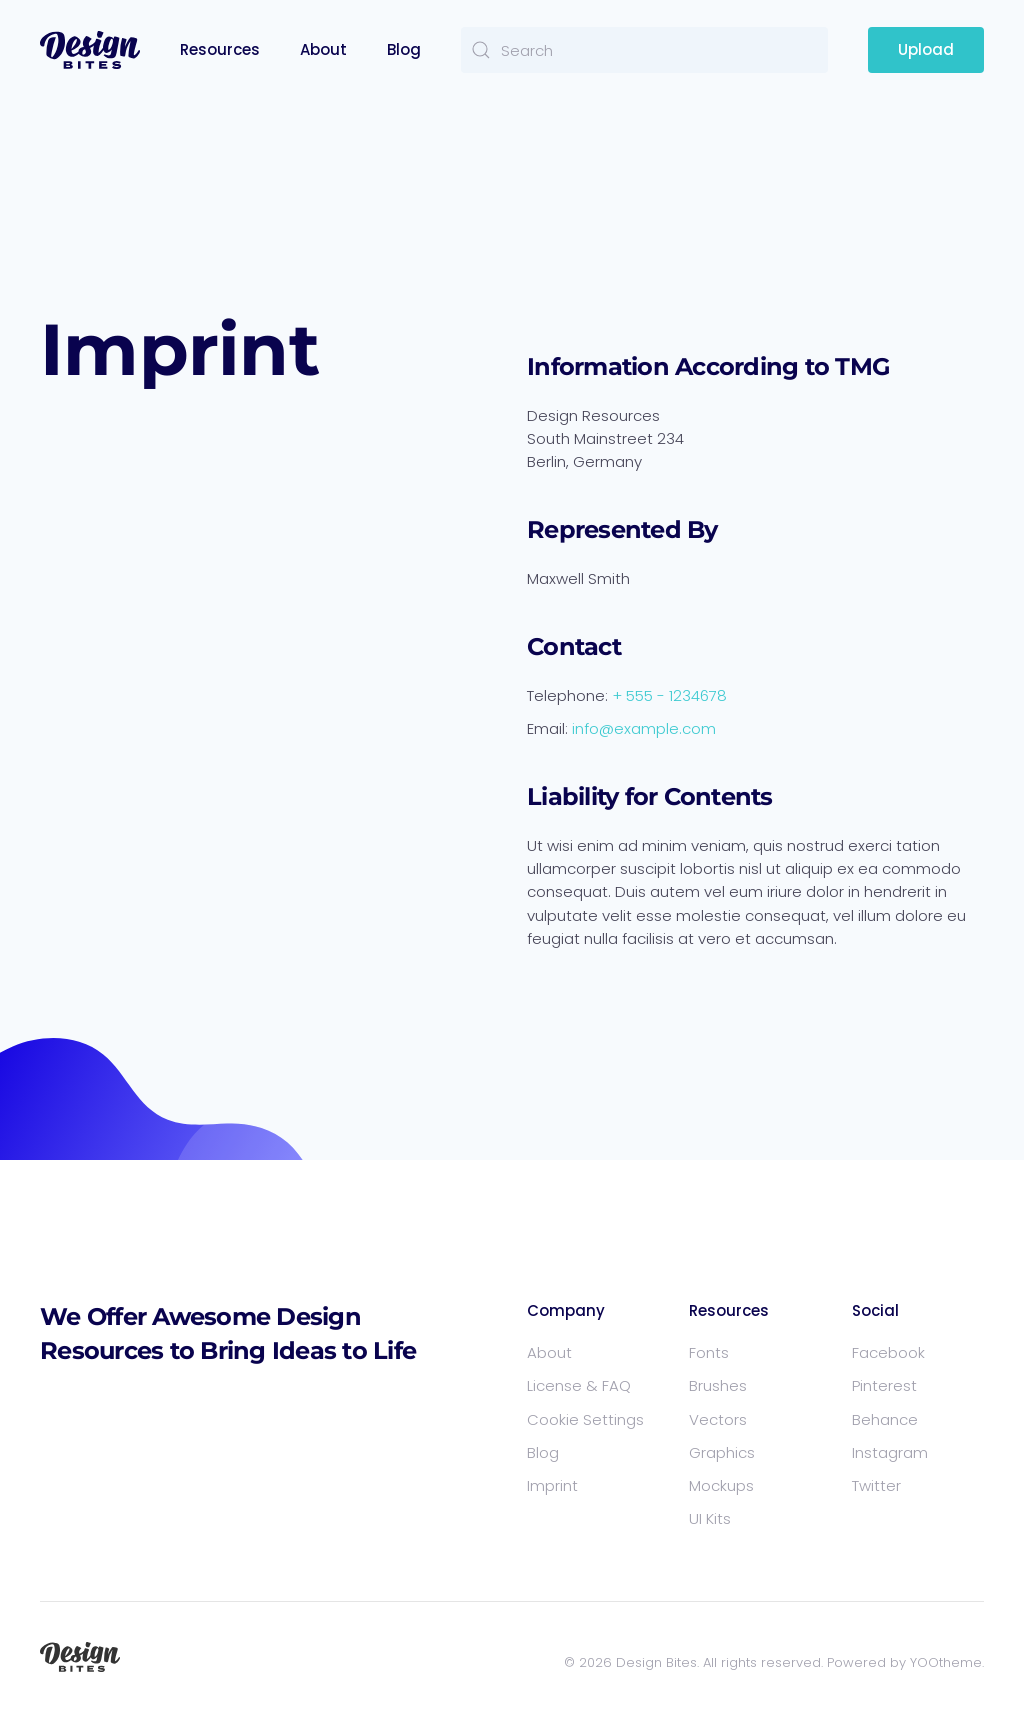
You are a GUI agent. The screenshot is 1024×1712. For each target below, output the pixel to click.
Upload (926, 49)
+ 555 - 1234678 (669, 695)
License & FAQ (579, 1385)
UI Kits (710, 1518)
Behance (885, 1419)
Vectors (718, 1419)
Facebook (888, 1352)
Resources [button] (220, 49)
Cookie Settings (585, 1419)
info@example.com (644, 728)
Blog (404, 49)
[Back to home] (90, 50)
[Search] (644, 50)
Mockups (721, 1485)
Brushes (718, 1385)
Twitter (876, 1485)
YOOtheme (946, 1662)
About (323, 49)
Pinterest (884, 1385)
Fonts (709, 1352)
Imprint (552, 1485)
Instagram (890, 1452)
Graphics (722, 1452)
